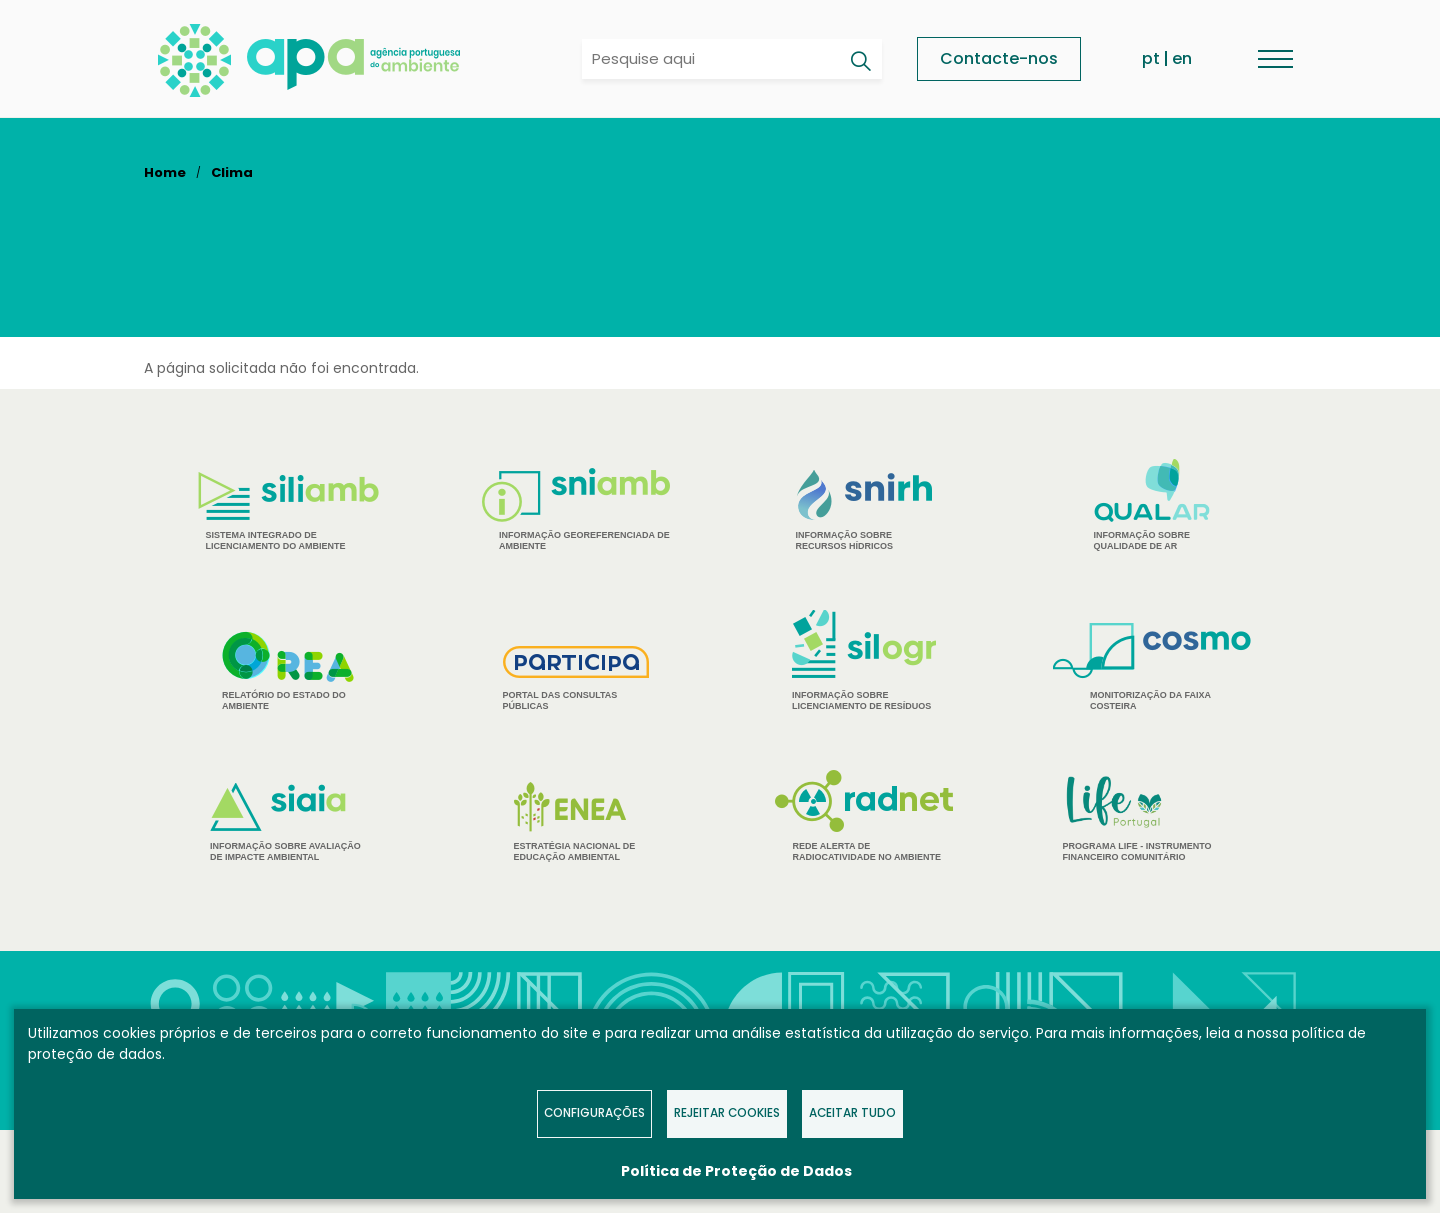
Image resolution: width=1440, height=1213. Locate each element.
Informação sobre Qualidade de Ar (1152, 505)
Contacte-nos (999, 58)
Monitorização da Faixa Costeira (1152, 667)
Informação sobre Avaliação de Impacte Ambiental (288, 822)
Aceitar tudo (852, 1113)
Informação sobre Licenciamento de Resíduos (864, 660)
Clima (232, 172)
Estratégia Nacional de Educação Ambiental (576, 822)
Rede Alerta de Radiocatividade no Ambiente (864, 816)
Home (165, 172)
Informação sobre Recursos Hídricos (864, 510)
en (1182, 58)
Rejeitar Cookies (727, 1113)
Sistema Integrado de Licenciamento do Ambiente (288, 511)
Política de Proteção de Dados (736, 1171)
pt (1151, 58)
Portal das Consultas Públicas (576, 678)
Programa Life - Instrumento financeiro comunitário (1152, 817)
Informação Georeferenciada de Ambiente (576, 509)
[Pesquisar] (860, 61)
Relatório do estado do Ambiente (288, 671)
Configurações (594, 1113)
